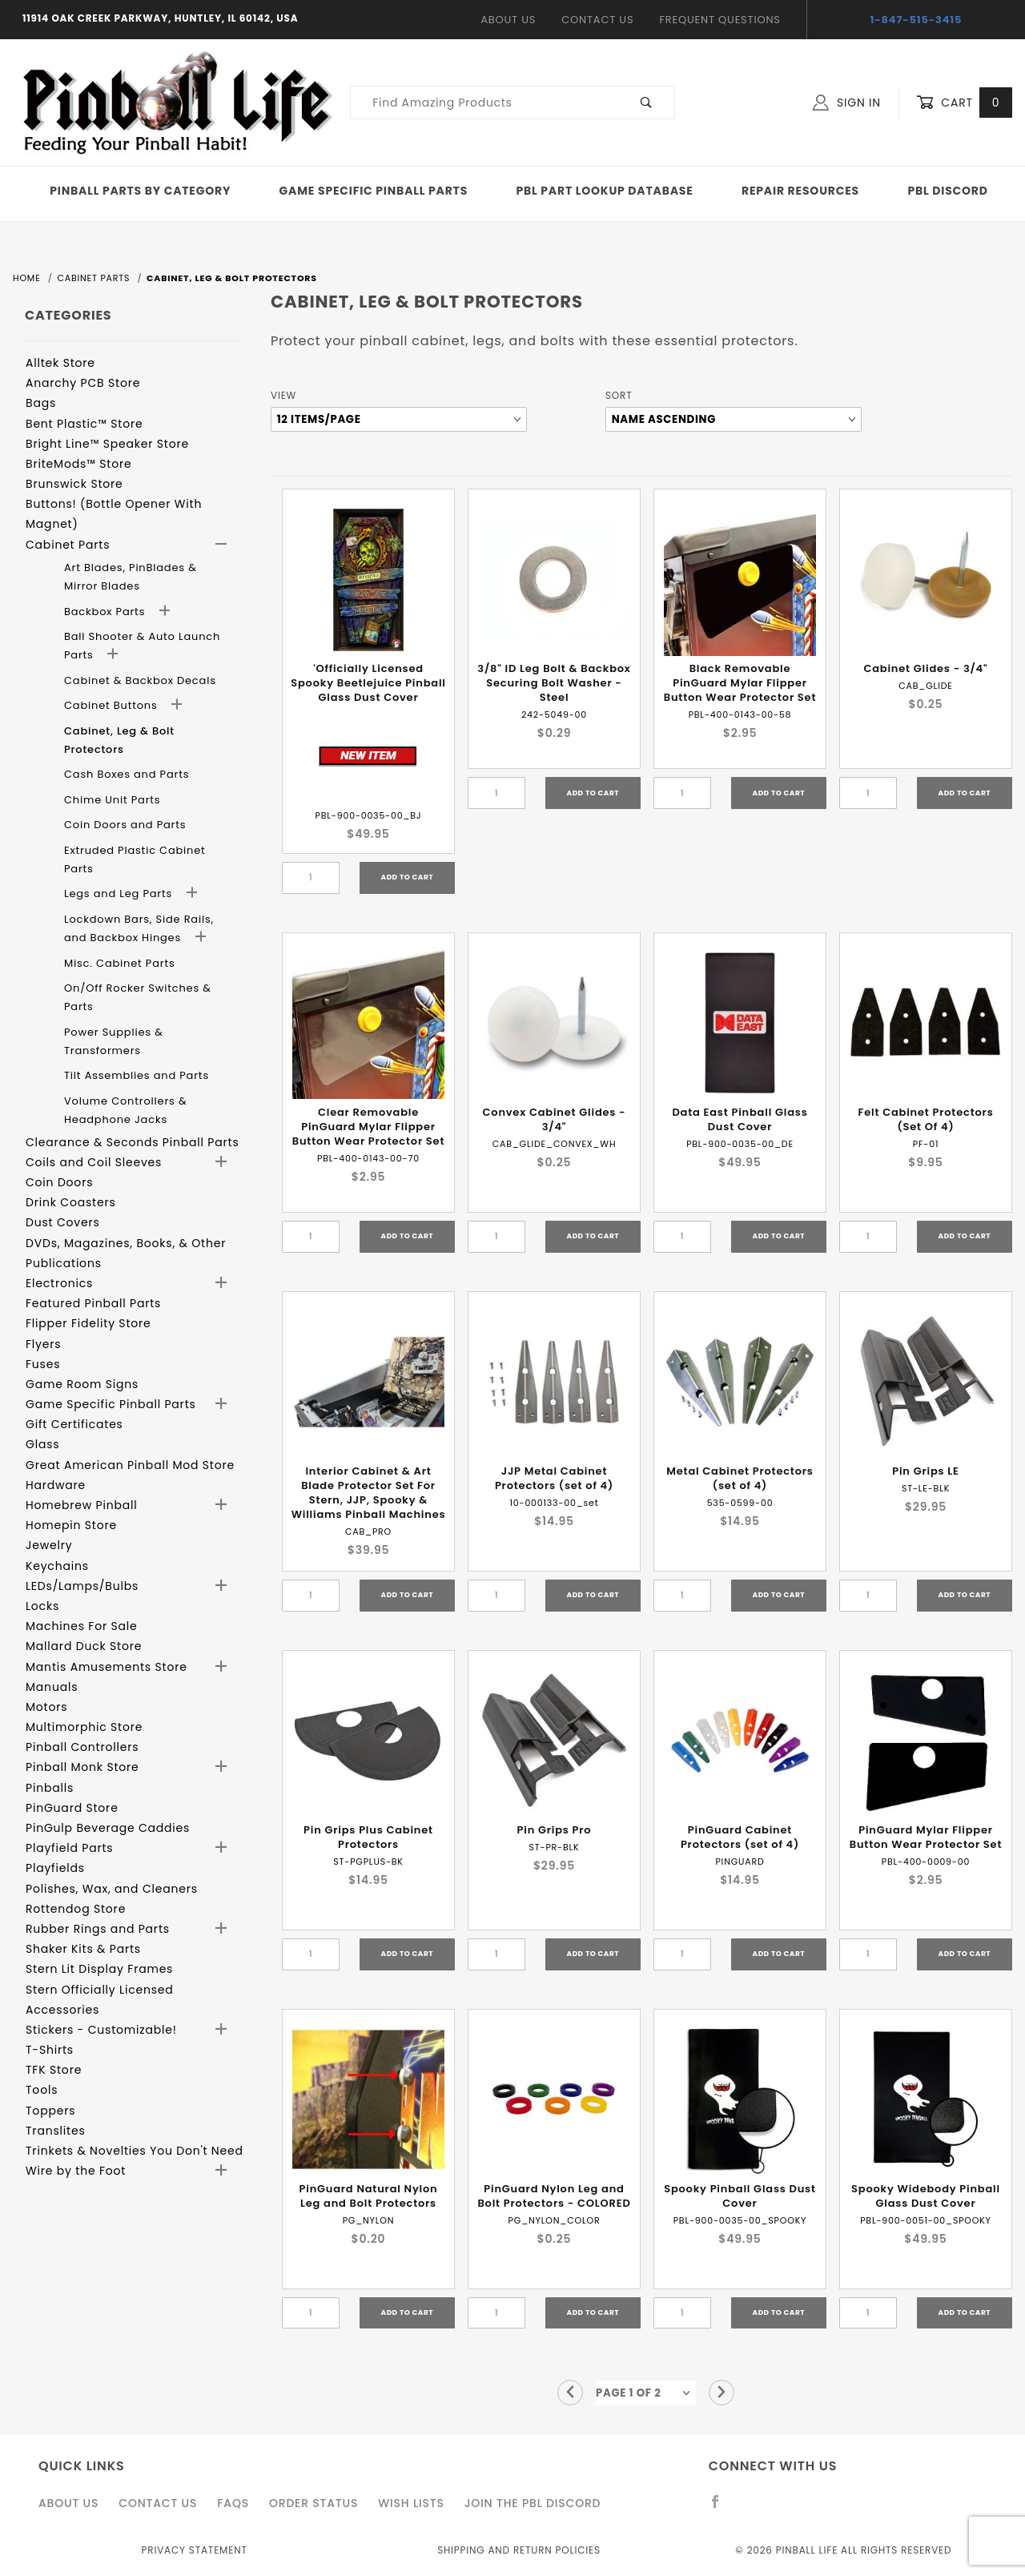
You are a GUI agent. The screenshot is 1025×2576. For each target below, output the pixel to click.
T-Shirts (50, 2050)
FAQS (233, 2503)
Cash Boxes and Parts (126, 774)
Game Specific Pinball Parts (373, 191)
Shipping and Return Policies (519, 2550)
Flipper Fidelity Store (88, 1323)
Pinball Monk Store (82, 1767)
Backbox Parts (106, 611)
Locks (42, 1606)
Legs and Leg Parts (119, 893)
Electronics (59, 1283)
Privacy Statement (194, 2550)
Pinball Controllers (82, 1747)
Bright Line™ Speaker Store (107, 444)
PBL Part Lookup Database (605, 191)
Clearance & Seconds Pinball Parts (132, 1142)
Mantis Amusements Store (106, 1667)
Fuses (43, 1364)
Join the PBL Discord (532, 2503)
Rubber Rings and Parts (98, 1929)
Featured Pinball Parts (93, 1303)
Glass (42, 1444)
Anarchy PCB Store (83, 383)
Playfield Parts (69, 1848)
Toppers (50, 2111)
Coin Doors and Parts (125, 824)
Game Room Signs (82, 1384)
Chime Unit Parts (112, 799)
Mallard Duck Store (84, 1646)
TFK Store (54, 2070)
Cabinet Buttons (112, 705)
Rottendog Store (76, 1909)
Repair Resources (800, 191)
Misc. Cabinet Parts (119, 963)
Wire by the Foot (76, 2171)
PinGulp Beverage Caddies (108, 1828)
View (283, 395)
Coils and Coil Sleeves (94, 1162)
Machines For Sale (82, 1626)
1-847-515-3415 (916, 19)
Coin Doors (59, 1182)
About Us (508, 19)
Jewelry (49, 1545)
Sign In (847, 103)
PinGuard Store (72, 1808)
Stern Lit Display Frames (99, 1969)
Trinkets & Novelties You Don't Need (134, 2151)
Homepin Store (71, 1525)
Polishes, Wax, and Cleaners (112, 1889)
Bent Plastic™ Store (84, 424)
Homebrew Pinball (81, 1505)
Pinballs (50, 1788)
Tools (42, 2090)
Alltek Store (60, 363)
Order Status (313, 2503)
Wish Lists (411, 2503)
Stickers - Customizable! (101, 2030)
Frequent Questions (719, 19)
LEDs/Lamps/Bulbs (82, 1586)
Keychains (57, 1566)
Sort (618, 395)
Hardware (56, 1485)
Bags (41, 403)
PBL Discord (947, 191)
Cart (964, 103)
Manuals (52, 1687)
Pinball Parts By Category (140, 191)
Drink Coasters (71, 1202)
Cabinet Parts (68, 545)
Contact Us (597, 19)
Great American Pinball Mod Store (130, 1465)
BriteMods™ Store (78, 464)
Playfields (55, 1868)
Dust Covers (63, 1222)
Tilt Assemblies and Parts (136, 1075)
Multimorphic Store (84, 1727)
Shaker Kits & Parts (83, 1949)
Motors (46, 1707)
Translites (56, 2131)
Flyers (43, 1344)
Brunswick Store (74, 484)
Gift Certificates (74, 1424)
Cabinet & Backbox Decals (140, 680)
